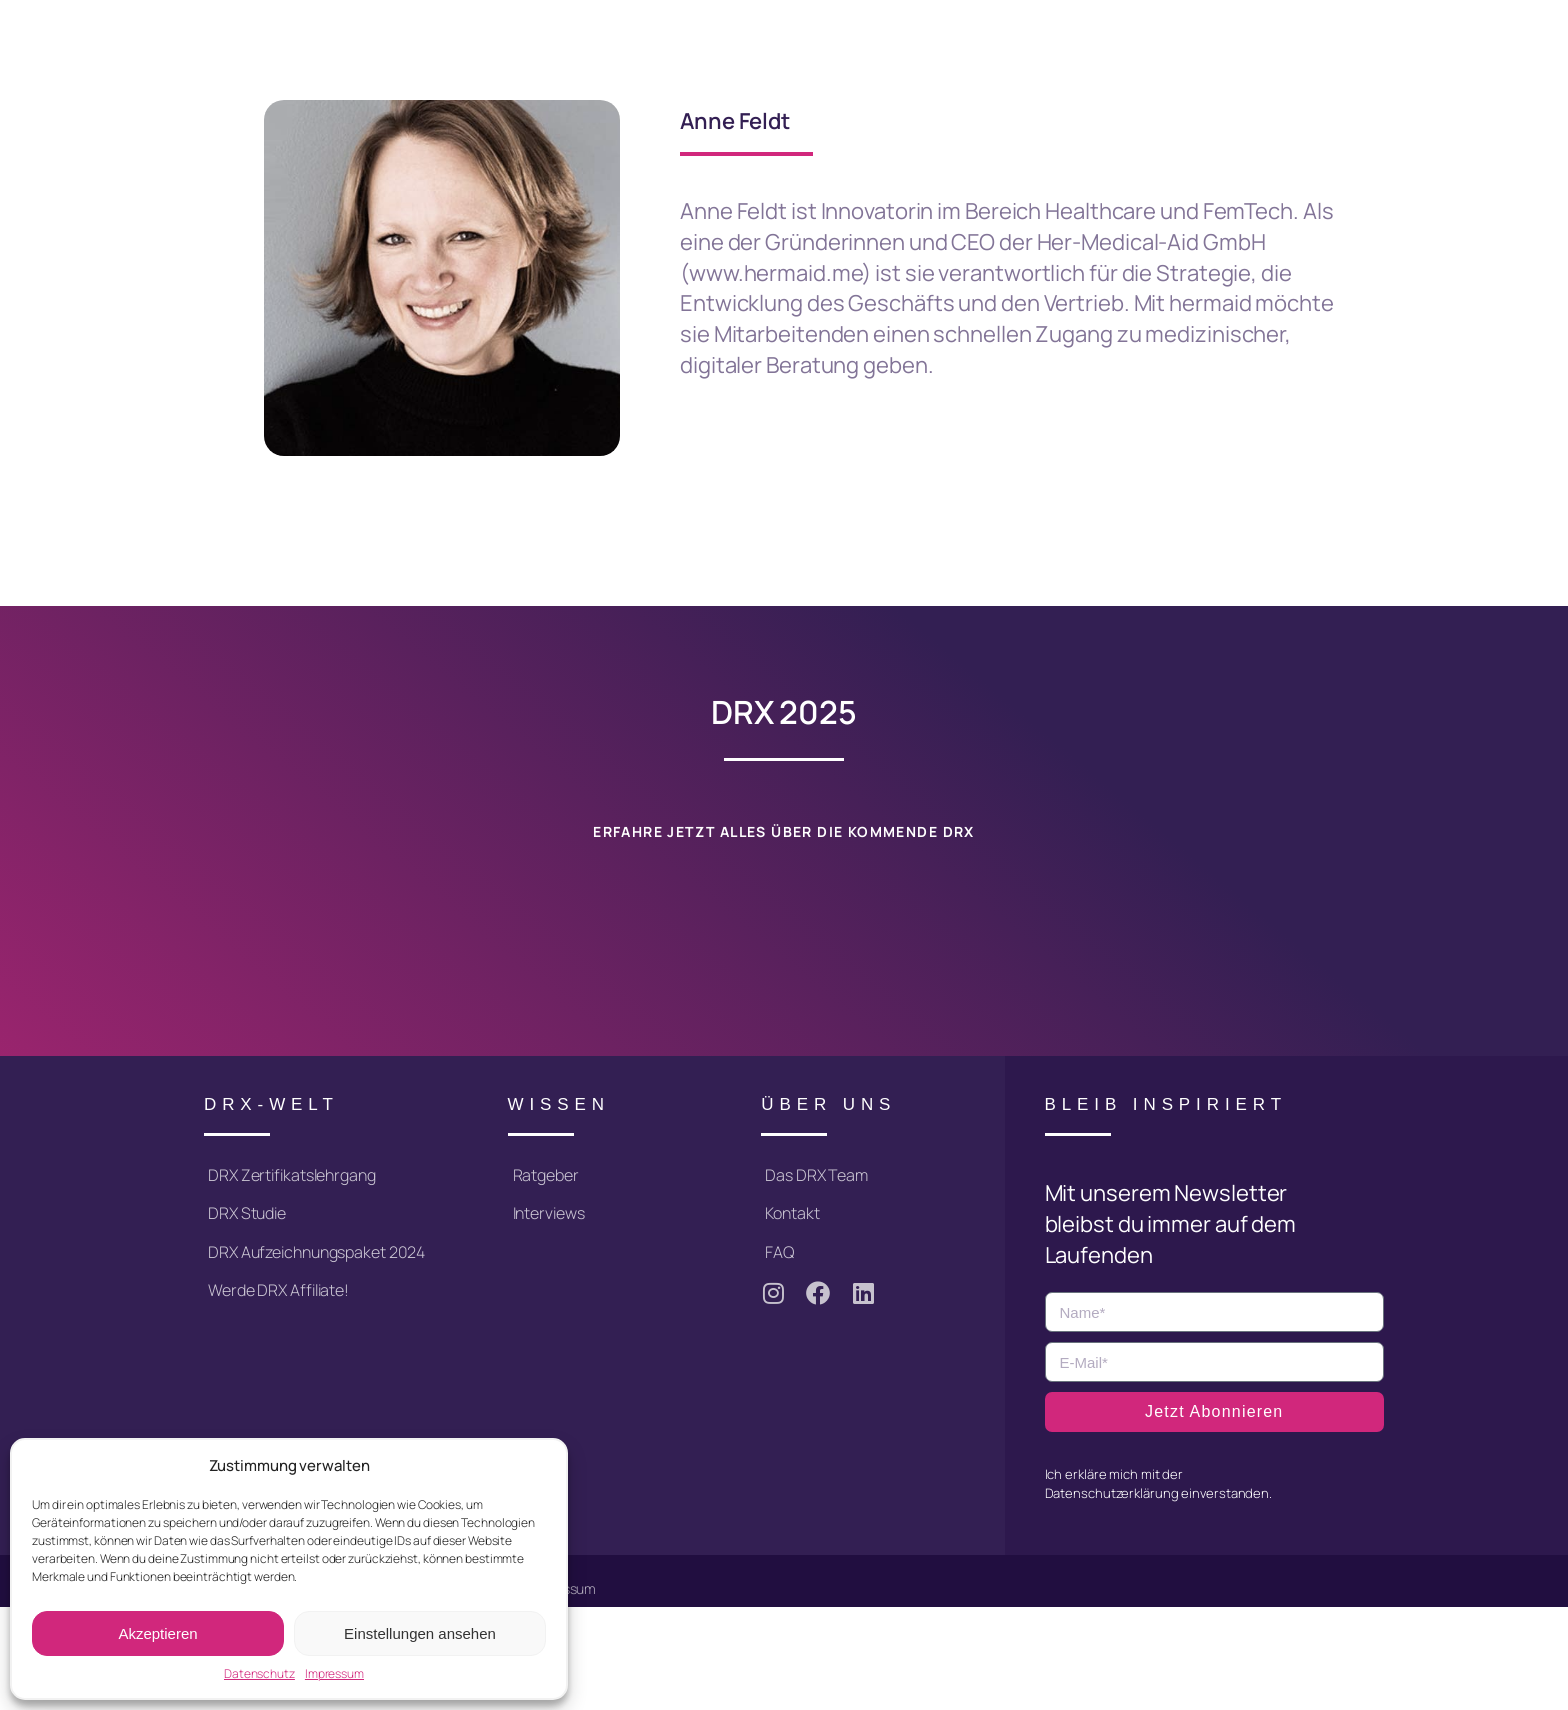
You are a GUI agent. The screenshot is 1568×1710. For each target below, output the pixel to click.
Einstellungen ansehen (420, 1633)
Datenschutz (259, 1674)
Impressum (334, 1674)
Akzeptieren (157, 1633)
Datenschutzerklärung (1112, 1491)
